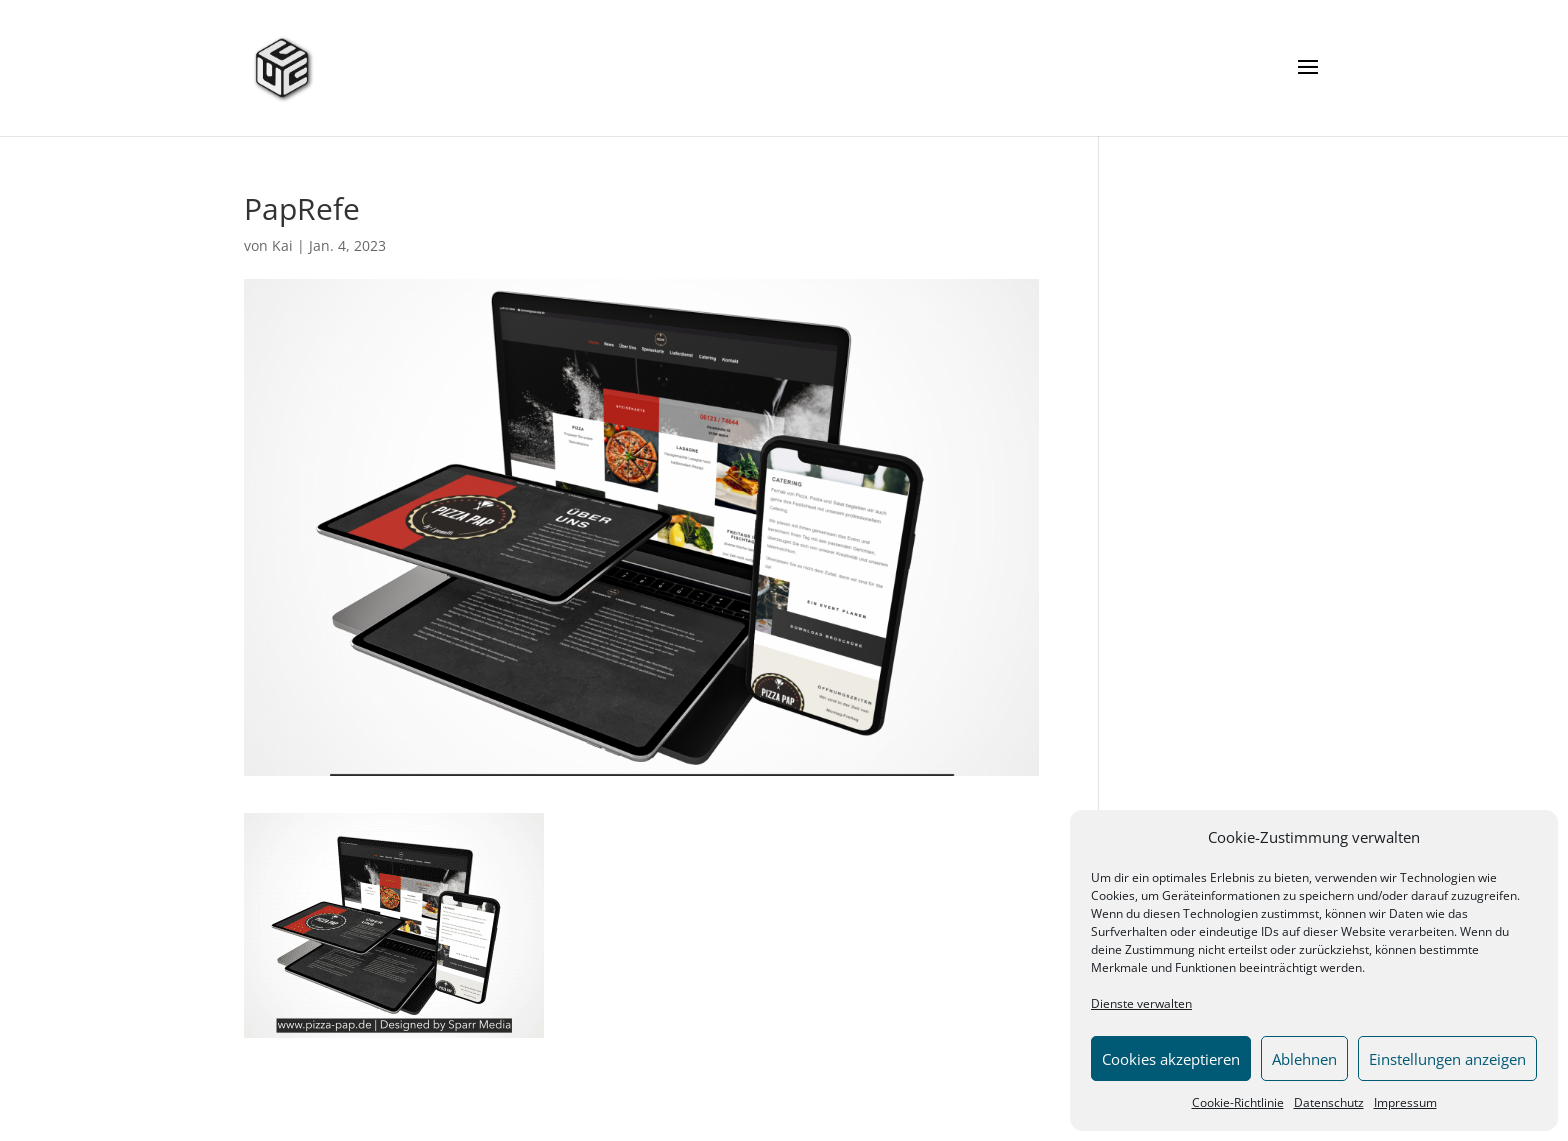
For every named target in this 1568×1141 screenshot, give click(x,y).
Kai (282, 245)
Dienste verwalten (1141, 1003)
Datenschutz (1329, 1102)
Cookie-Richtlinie (1238, 1102)
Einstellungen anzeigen (1447, 1059)
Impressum (1405, 1102)
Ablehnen (1304, 1059)
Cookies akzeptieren (1171, 1059)
